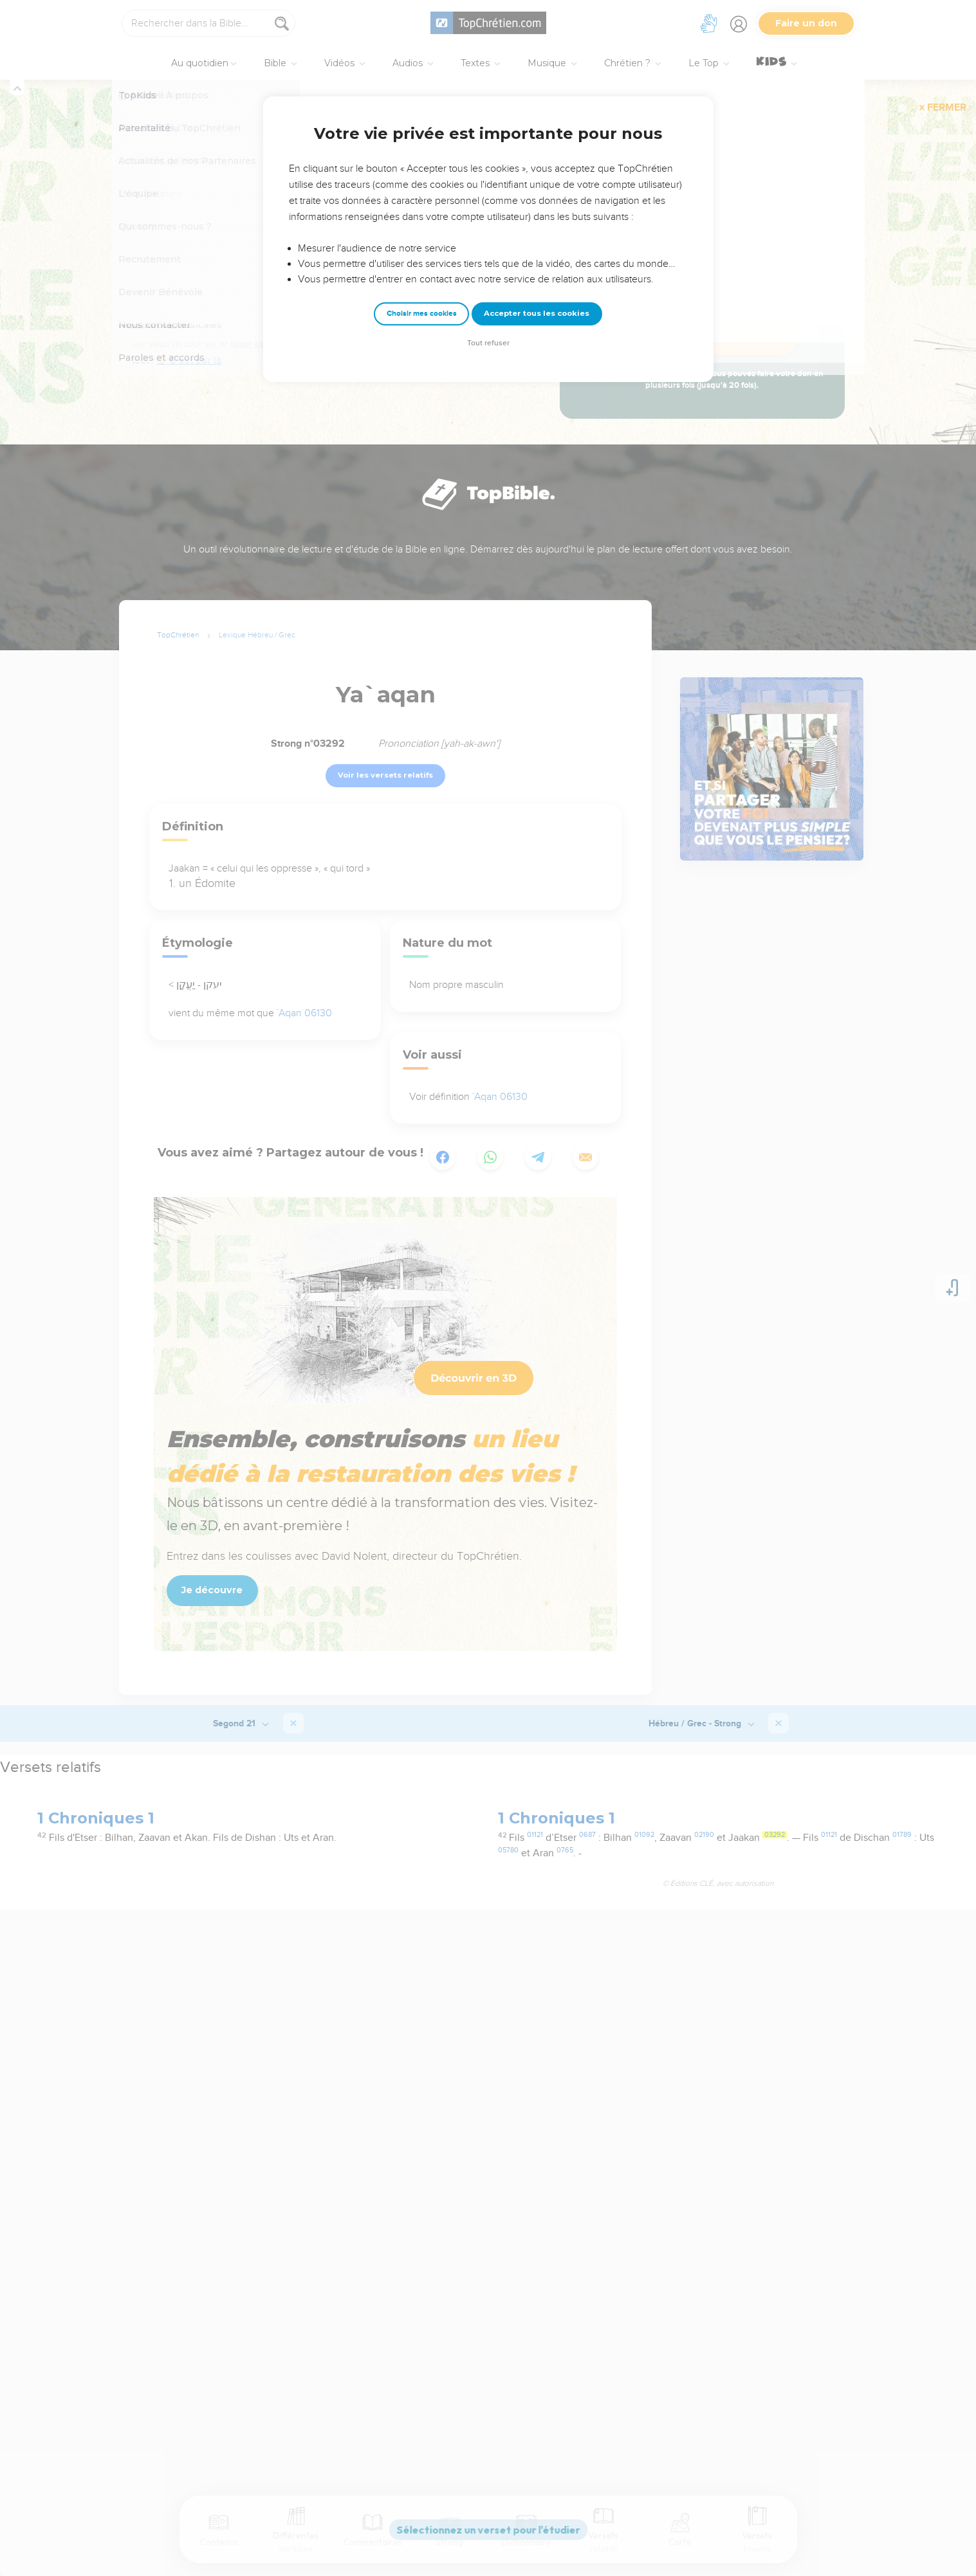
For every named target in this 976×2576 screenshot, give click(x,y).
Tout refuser (488, 343)
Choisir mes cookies (422, 313)
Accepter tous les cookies (536, 313)
